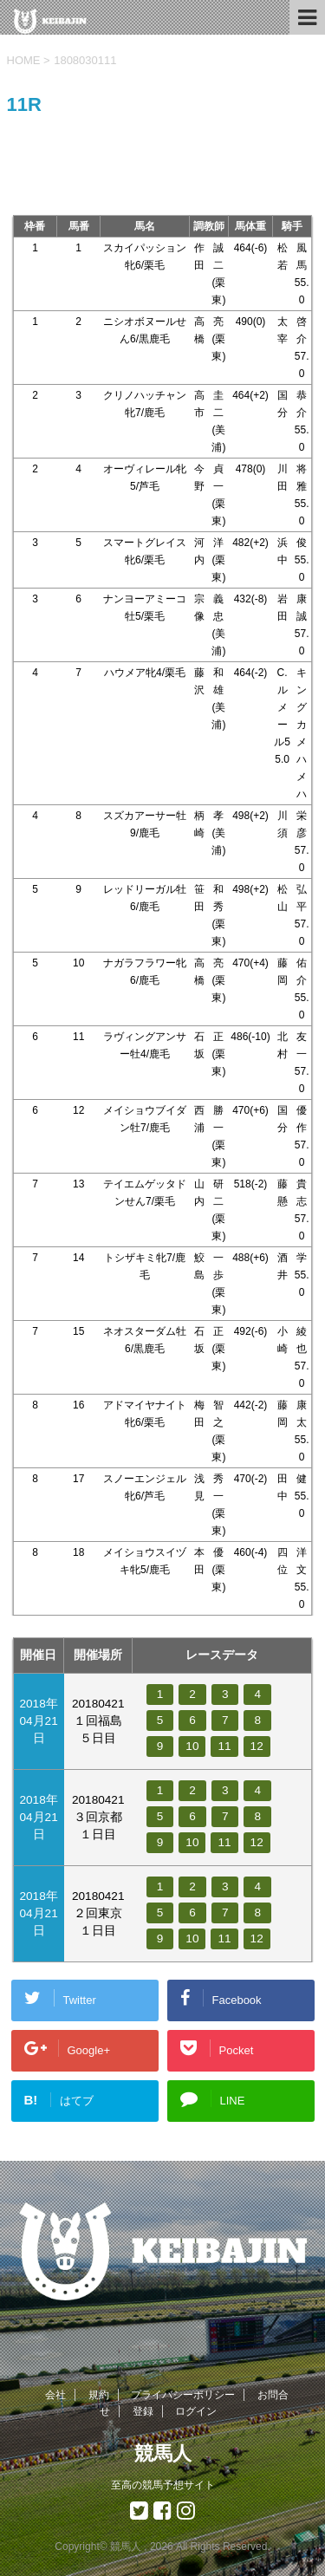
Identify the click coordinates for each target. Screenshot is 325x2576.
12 (256, 1746)
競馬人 (163, 2453)
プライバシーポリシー (183, 2395)
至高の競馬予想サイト (163, 2485)
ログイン (196, 2411)
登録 (143, 2411)
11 (224, 1746)
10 (191, 1746)
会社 (55, 2395)
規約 (98, 2395)
